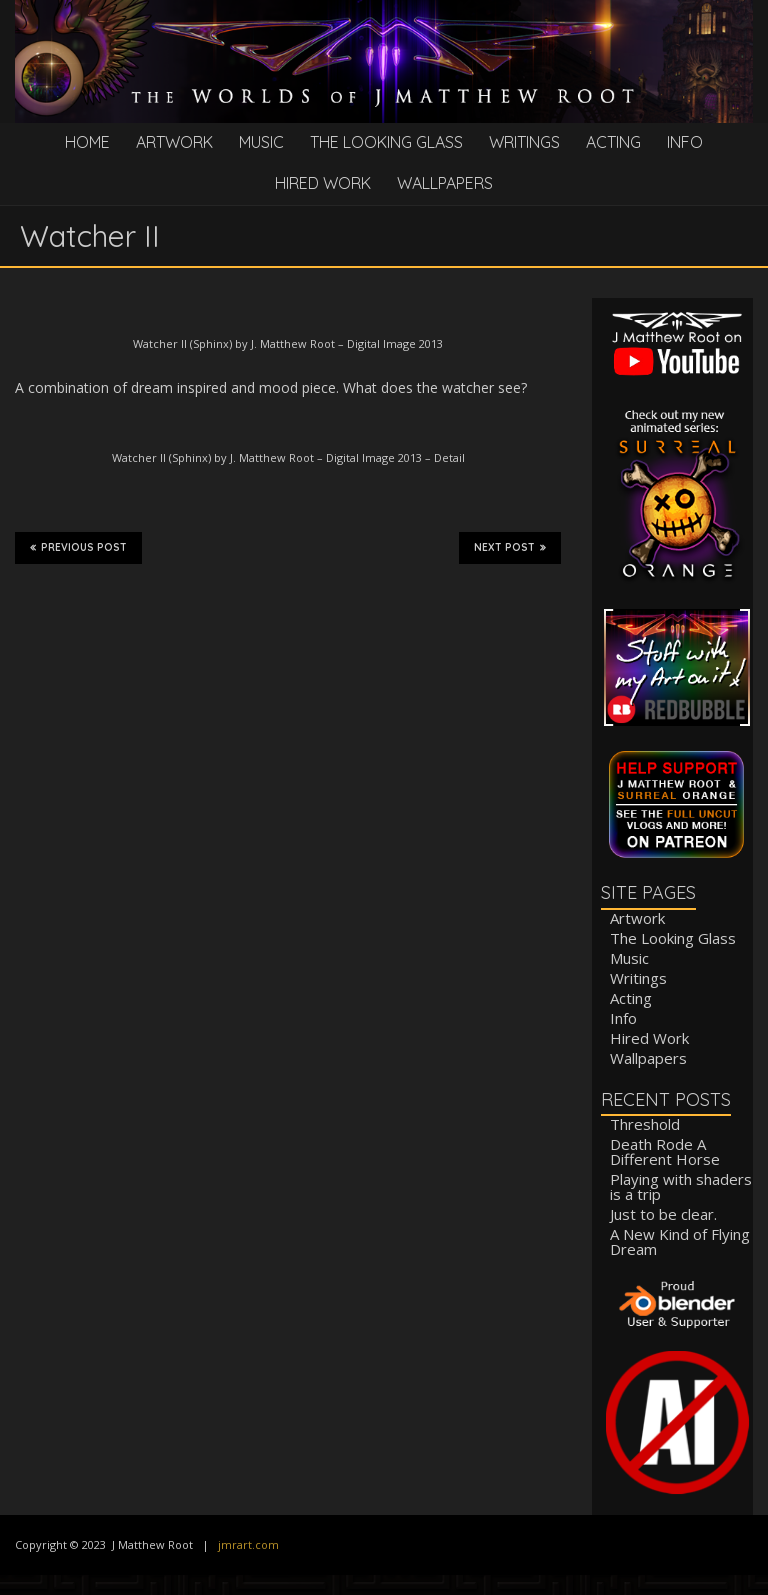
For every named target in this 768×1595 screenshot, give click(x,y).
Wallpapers (445, 183)
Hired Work (323, 183)
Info (685, 142)
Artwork (174, 142)
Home (87, 142)
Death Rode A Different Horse (665, 1151)
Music (261, 142)
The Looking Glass (386, 142)
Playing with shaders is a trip (681, 1186)
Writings (524, 142)
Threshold (645, 1124)
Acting (613, 142)
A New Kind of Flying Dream (680, 1241)
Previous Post (78, 547)
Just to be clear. (663, 1214)
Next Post (510, 547)
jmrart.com (248, 1544)
